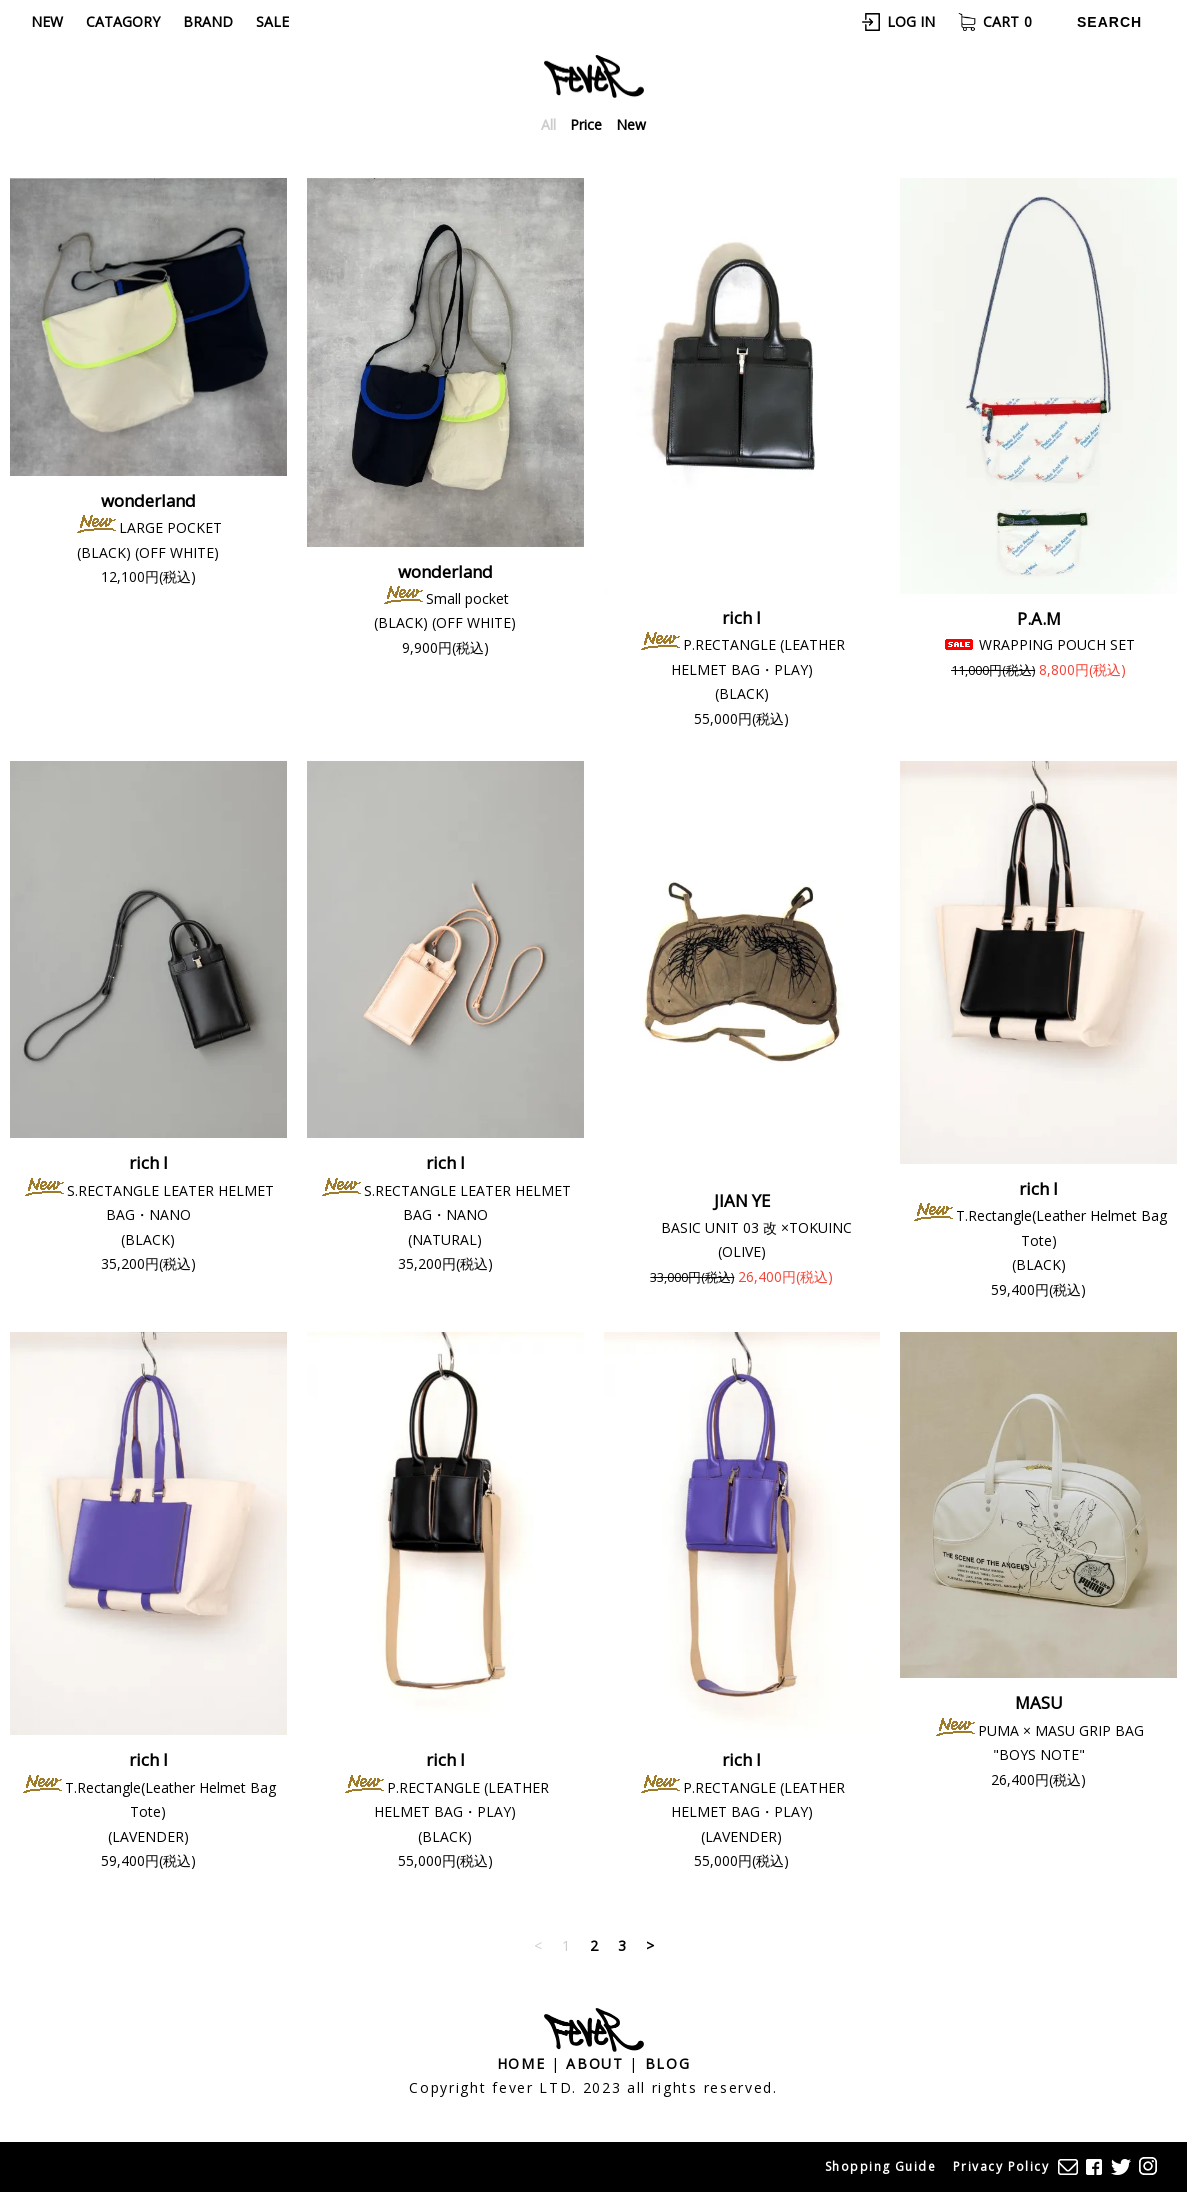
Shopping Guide (880, 2166)
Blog (668, 2064)
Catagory (123, 21)
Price (586, 125)
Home (521, 2064)
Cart (1007, 22)
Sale (272, 21)
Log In (911, 22)
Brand (208, 21)
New (47, 21)
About (594, 2064)
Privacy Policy (1001, 2166)
